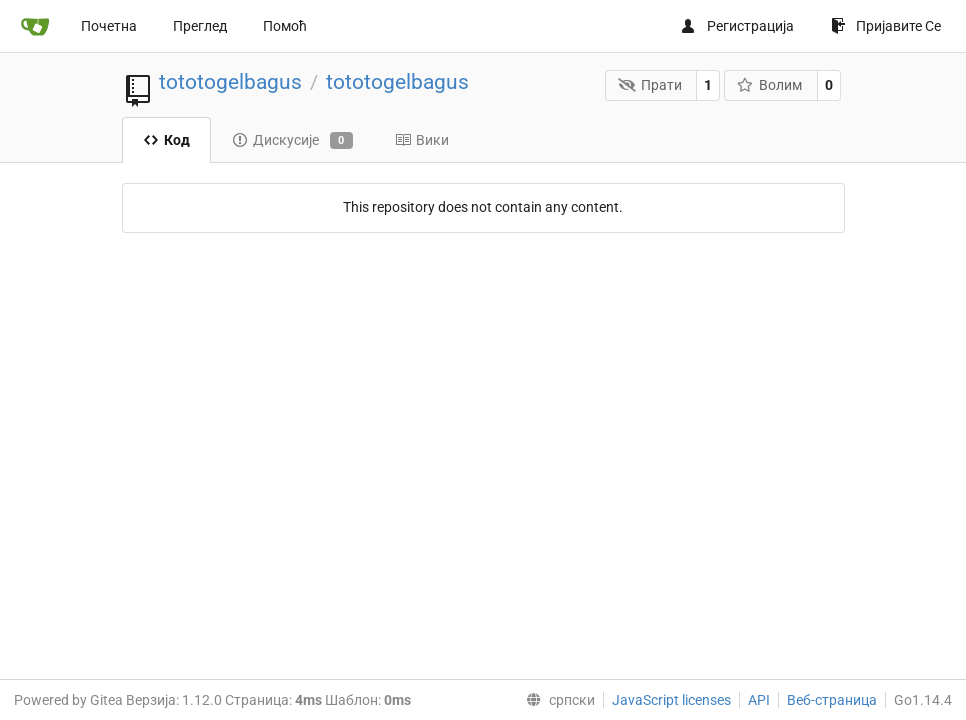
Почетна (109, 26)
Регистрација (737, 26)
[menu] (556, 700)
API (759, 700)
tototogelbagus (230, 82)
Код (166, 140)
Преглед (200, 26)
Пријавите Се (886, 26)
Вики (422, 140)
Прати (650, 85)
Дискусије (292, 141)
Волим (770, 85)
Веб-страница (832, 700)
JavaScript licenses (671, 700)
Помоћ (285, 26)
